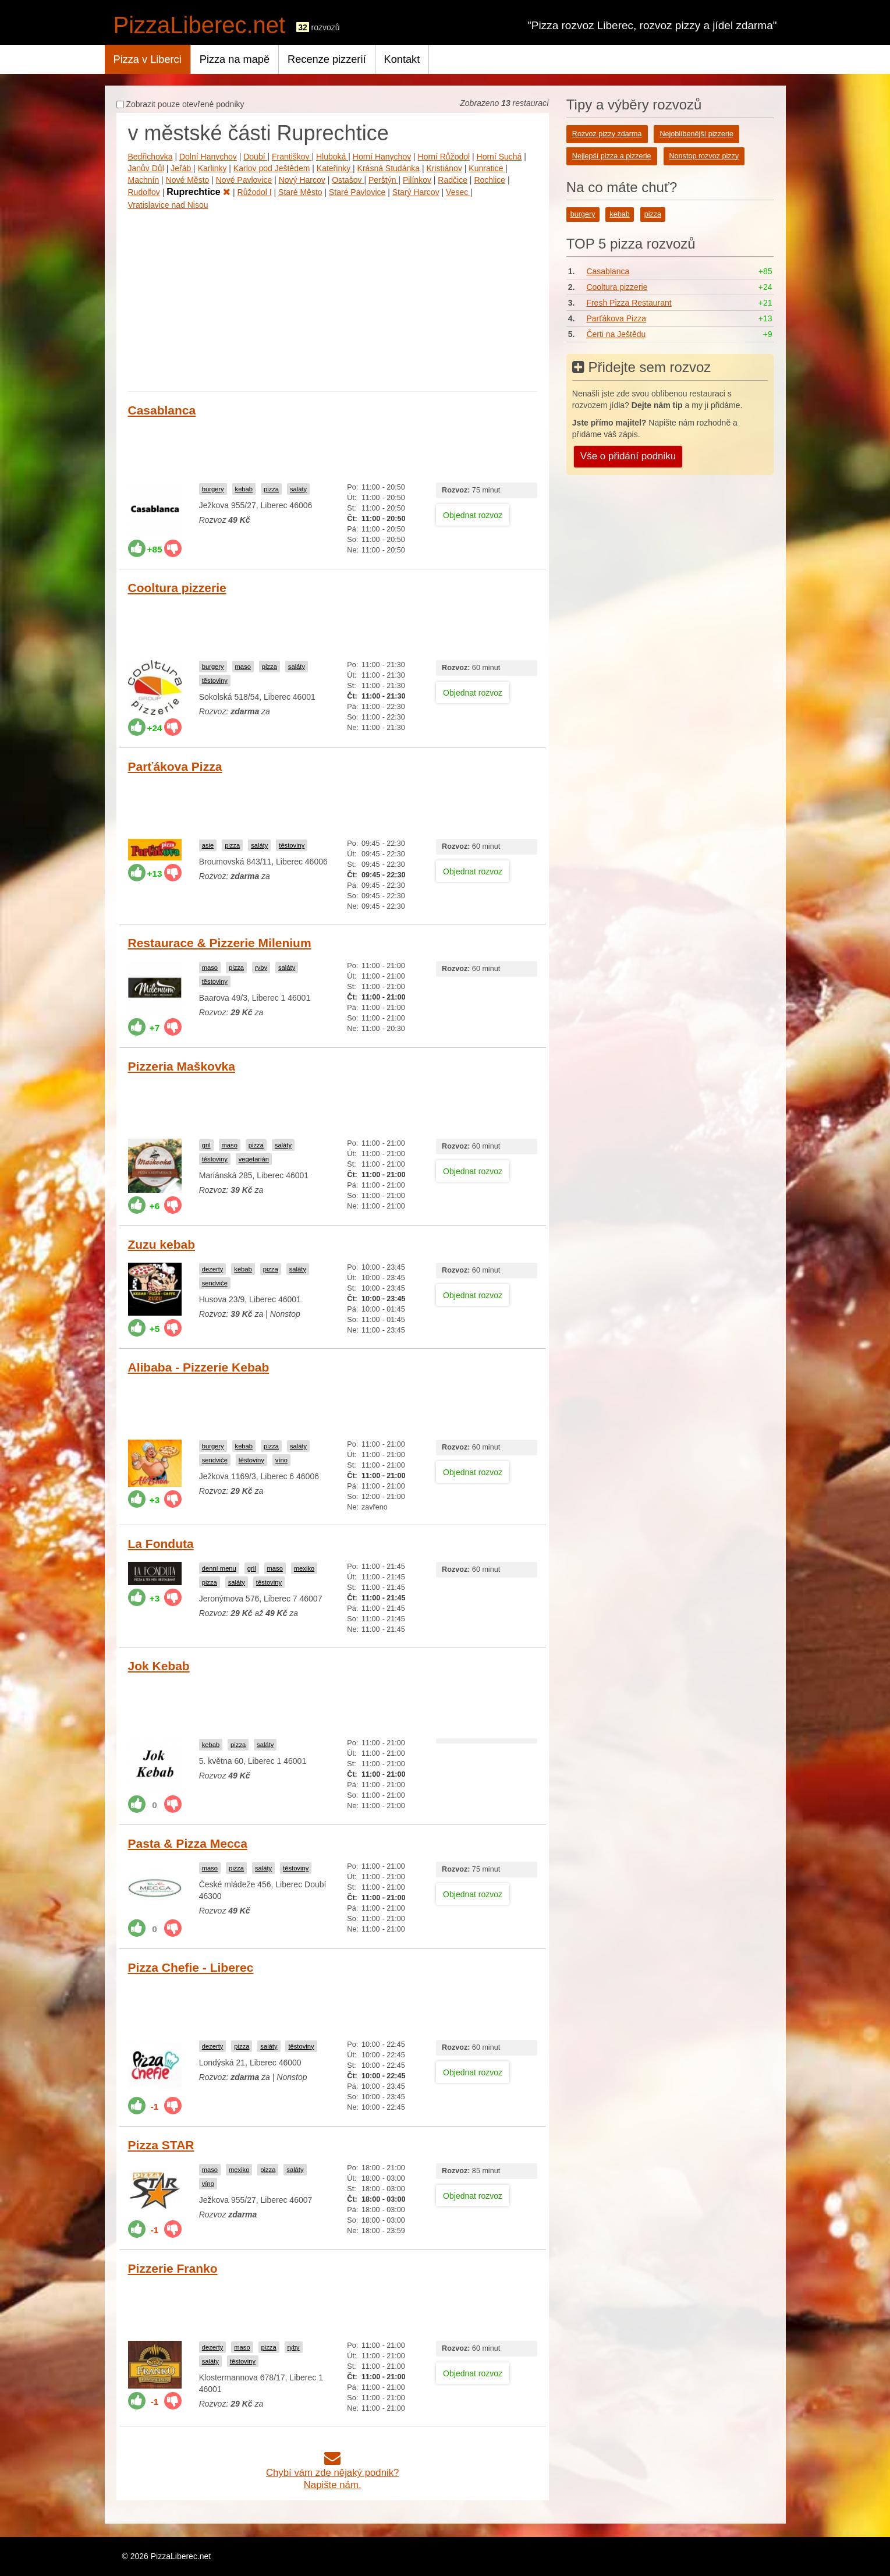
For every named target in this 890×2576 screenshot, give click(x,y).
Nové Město (188, 180)
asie (208, 845)
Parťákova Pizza (175, 766)
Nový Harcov (302, 180)
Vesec (458, 192)
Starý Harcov (415, 192)
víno (281, 1460)
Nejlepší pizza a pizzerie (611, 156)
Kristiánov (444, 168)
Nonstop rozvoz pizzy (704, 156)
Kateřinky (335, 168)
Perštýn (383, 180)
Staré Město (300, 192)
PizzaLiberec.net (200, 25)
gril (206, 1145)
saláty (298, 489)
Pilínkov (417, 180)
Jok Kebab (159, 1666)
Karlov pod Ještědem (271, 168)
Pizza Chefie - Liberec (191, 1967)
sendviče (215, 1283)
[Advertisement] (332, 298)
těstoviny (215, 680)
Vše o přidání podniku (628, 456)
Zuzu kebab (162, 1244)
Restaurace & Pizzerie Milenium (219, 942)
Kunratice (487, 168)
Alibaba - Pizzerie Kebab (199, 1367)
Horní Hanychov (382, 156)
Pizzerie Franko (173, 2268)
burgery (213, 489)
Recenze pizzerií (327, 59)
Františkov (291, 156)
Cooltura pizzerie (177, 587)
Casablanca (162, 410)
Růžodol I (254, 192)
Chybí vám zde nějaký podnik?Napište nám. (332, 2472)
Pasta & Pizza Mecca (187, 1843)
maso (243, 666)
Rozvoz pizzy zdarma (607, 134)
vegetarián (254, 1159)
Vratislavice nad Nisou (168, 205)
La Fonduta (161, 1543)
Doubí (255, 156)
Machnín (143, 180)
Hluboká (332, 156)
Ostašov (348, 180)
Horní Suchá (499, 156)
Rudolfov (144, 192)
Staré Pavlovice (357, 192)
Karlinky (212, 168)
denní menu (219, 1568)
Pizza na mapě (235, 59)
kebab (244, 489)
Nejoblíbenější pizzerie (696, 134)
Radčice (452, 180)
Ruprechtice (198, 192)
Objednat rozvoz (472, 515)
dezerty (213, 1269)
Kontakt (402, 59)
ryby (261, 967)
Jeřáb (182, 168)
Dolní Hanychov (208, 156)
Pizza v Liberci (148, 59)
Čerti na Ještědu (616, 334)
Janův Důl (146, 168)
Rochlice (489, 180)
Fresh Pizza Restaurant (628, 302)
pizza (271, 489)
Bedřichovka (150, 156)
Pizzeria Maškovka (181, 1066)
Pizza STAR (161, 2145)
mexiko (304, 1568)
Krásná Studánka (388, 168)
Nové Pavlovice (244, 180)
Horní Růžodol (444, 156)
